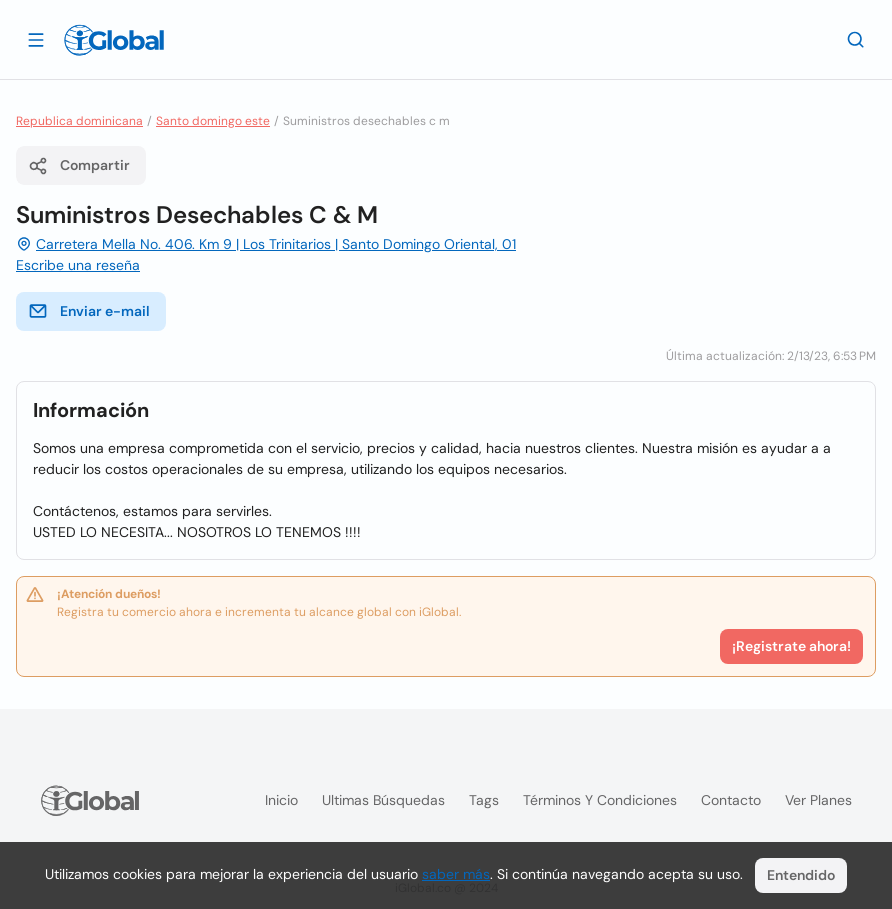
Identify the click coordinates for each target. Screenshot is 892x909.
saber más (456, 874)
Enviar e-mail (89, 311)
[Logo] (114, 40)
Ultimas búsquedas (383, 800)
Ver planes (818, 800)
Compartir (79, 166)
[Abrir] (36, 39)
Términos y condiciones (600, 800)
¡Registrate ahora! (791, 646)
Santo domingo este (213, 121)
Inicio (281, 800)
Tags (484, 800)
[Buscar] (856, 39)
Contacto (731, 800)
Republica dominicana (79, 121)
